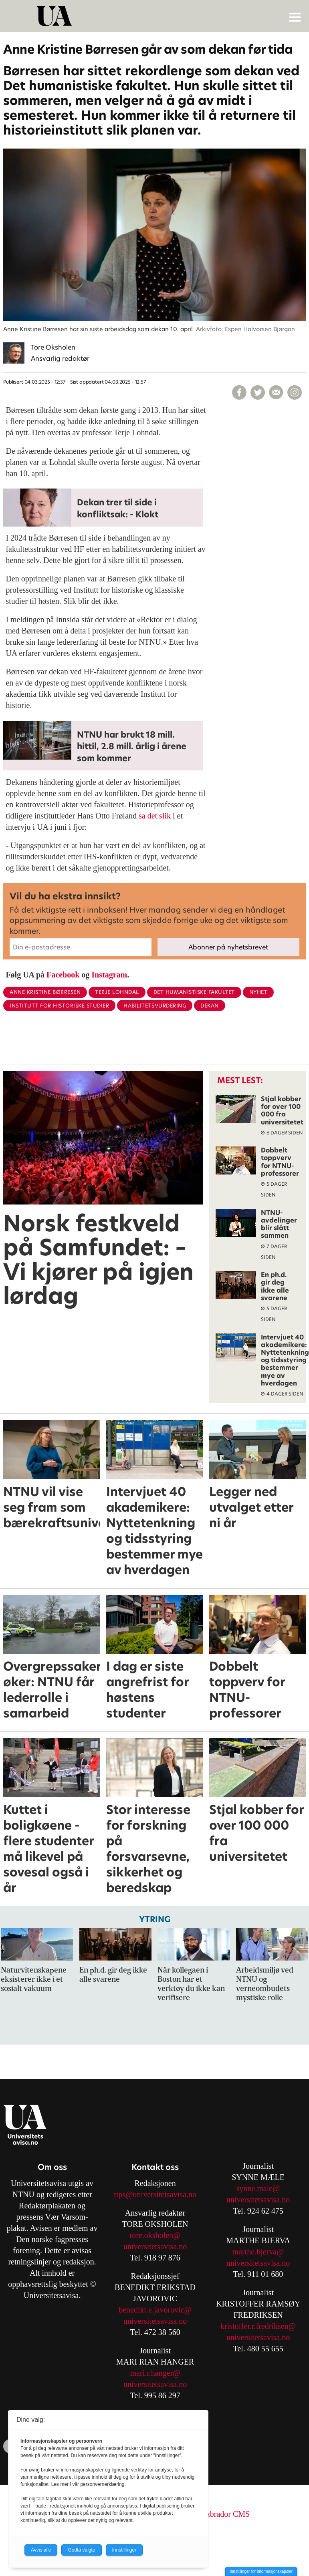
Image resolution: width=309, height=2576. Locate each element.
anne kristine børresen (45, 992)
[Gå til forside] (155, 16)
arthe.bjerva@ (261, 2251)
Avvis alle (41, 2550)
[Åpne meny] (295, 16)
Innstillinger (124, 2550)
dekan (209, 1005)
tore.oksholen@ (155, 2235)
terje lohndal (117, 992)
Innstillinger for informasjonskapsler (261, 2571)
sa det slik (156, 815)
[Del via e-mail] (276, 392)
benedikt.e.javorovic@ (155, 2309)
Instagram (109, 974)
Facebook (62, 974)
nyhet (258, 992)
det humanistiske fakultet (194, 992)
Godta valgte (81, 2550)
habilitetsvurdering (154, 1005)
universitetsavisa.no (155, 2246)
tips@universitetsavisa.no (155, 2194)
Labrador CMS (226, 2514)
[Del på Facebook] (239, 392)
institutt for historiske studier (59, 1005)
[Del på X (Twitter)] (257, 392)
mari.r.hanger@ (155, 2373)
